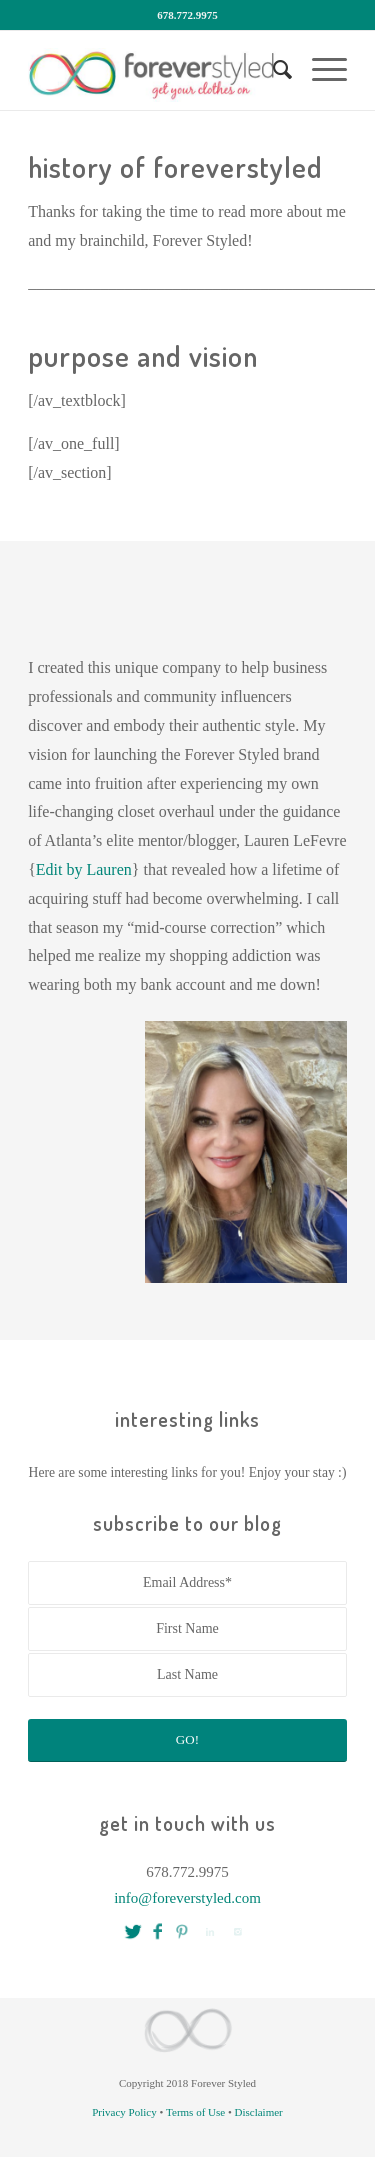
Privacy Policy (124, 2112)
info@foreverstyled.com (187, 1898)
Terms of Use (195, 2112)
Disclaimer (259, 2112)
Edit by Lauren (84, 869)
